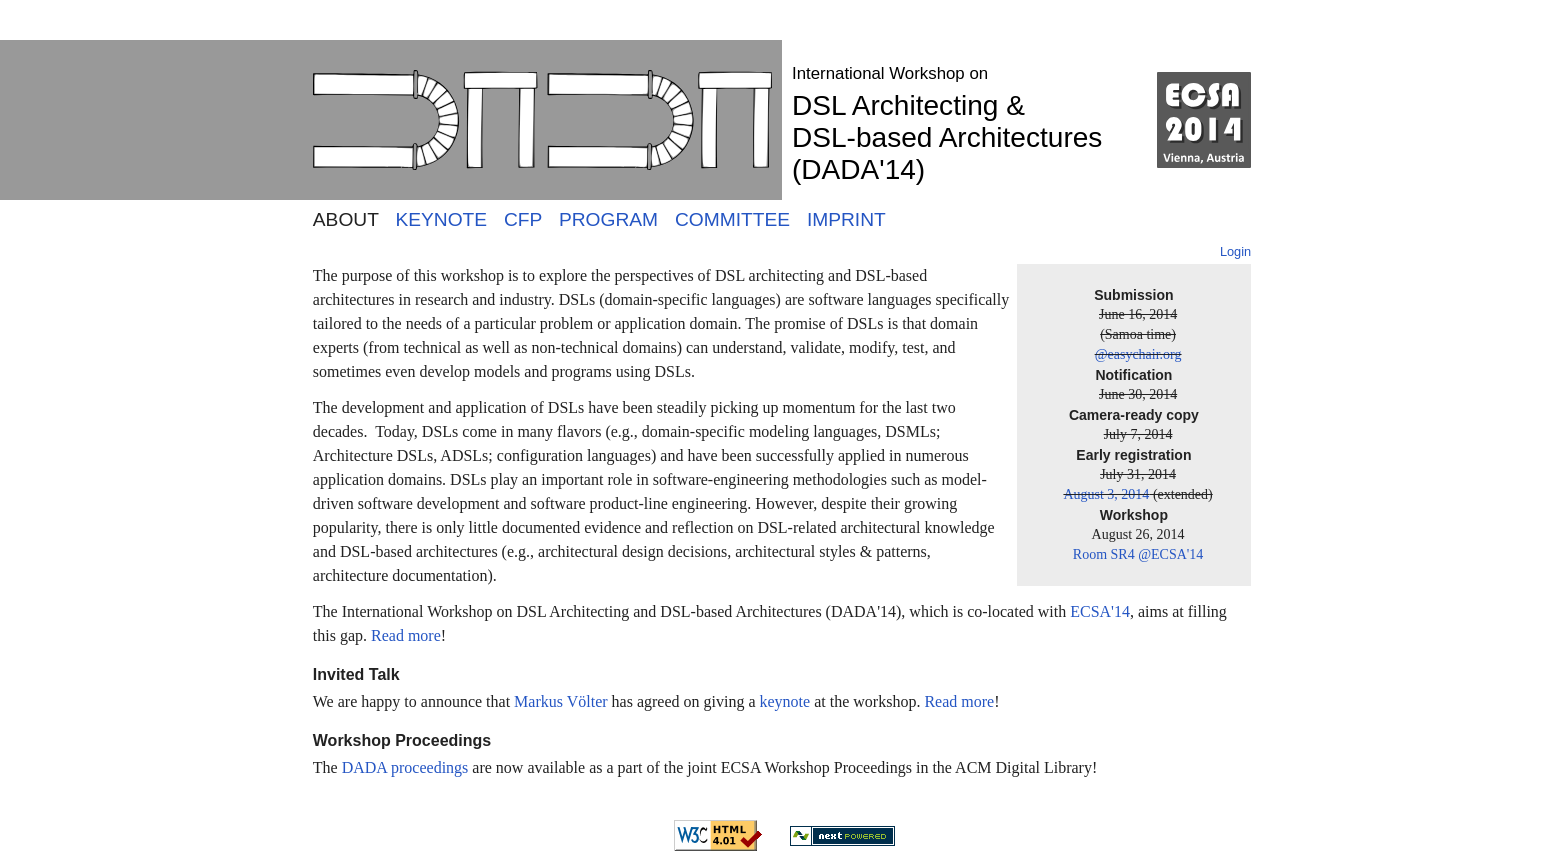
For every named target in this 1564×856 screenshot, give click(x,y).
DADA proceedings (405, 767)
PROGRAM (608, 219)
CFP (523, 219)
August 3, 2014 (1106, 494)
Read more (406, 635)
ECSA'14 (1100, 611)
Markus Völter (560, 701)
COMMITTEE (732, 219)
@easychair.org (1138, 354)
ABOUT (346, 219)
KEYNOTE (441, 219)
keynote (785, 701)
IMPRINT (846, 219)
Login (1235, 251)
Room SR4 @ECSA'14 (1138, 554)
